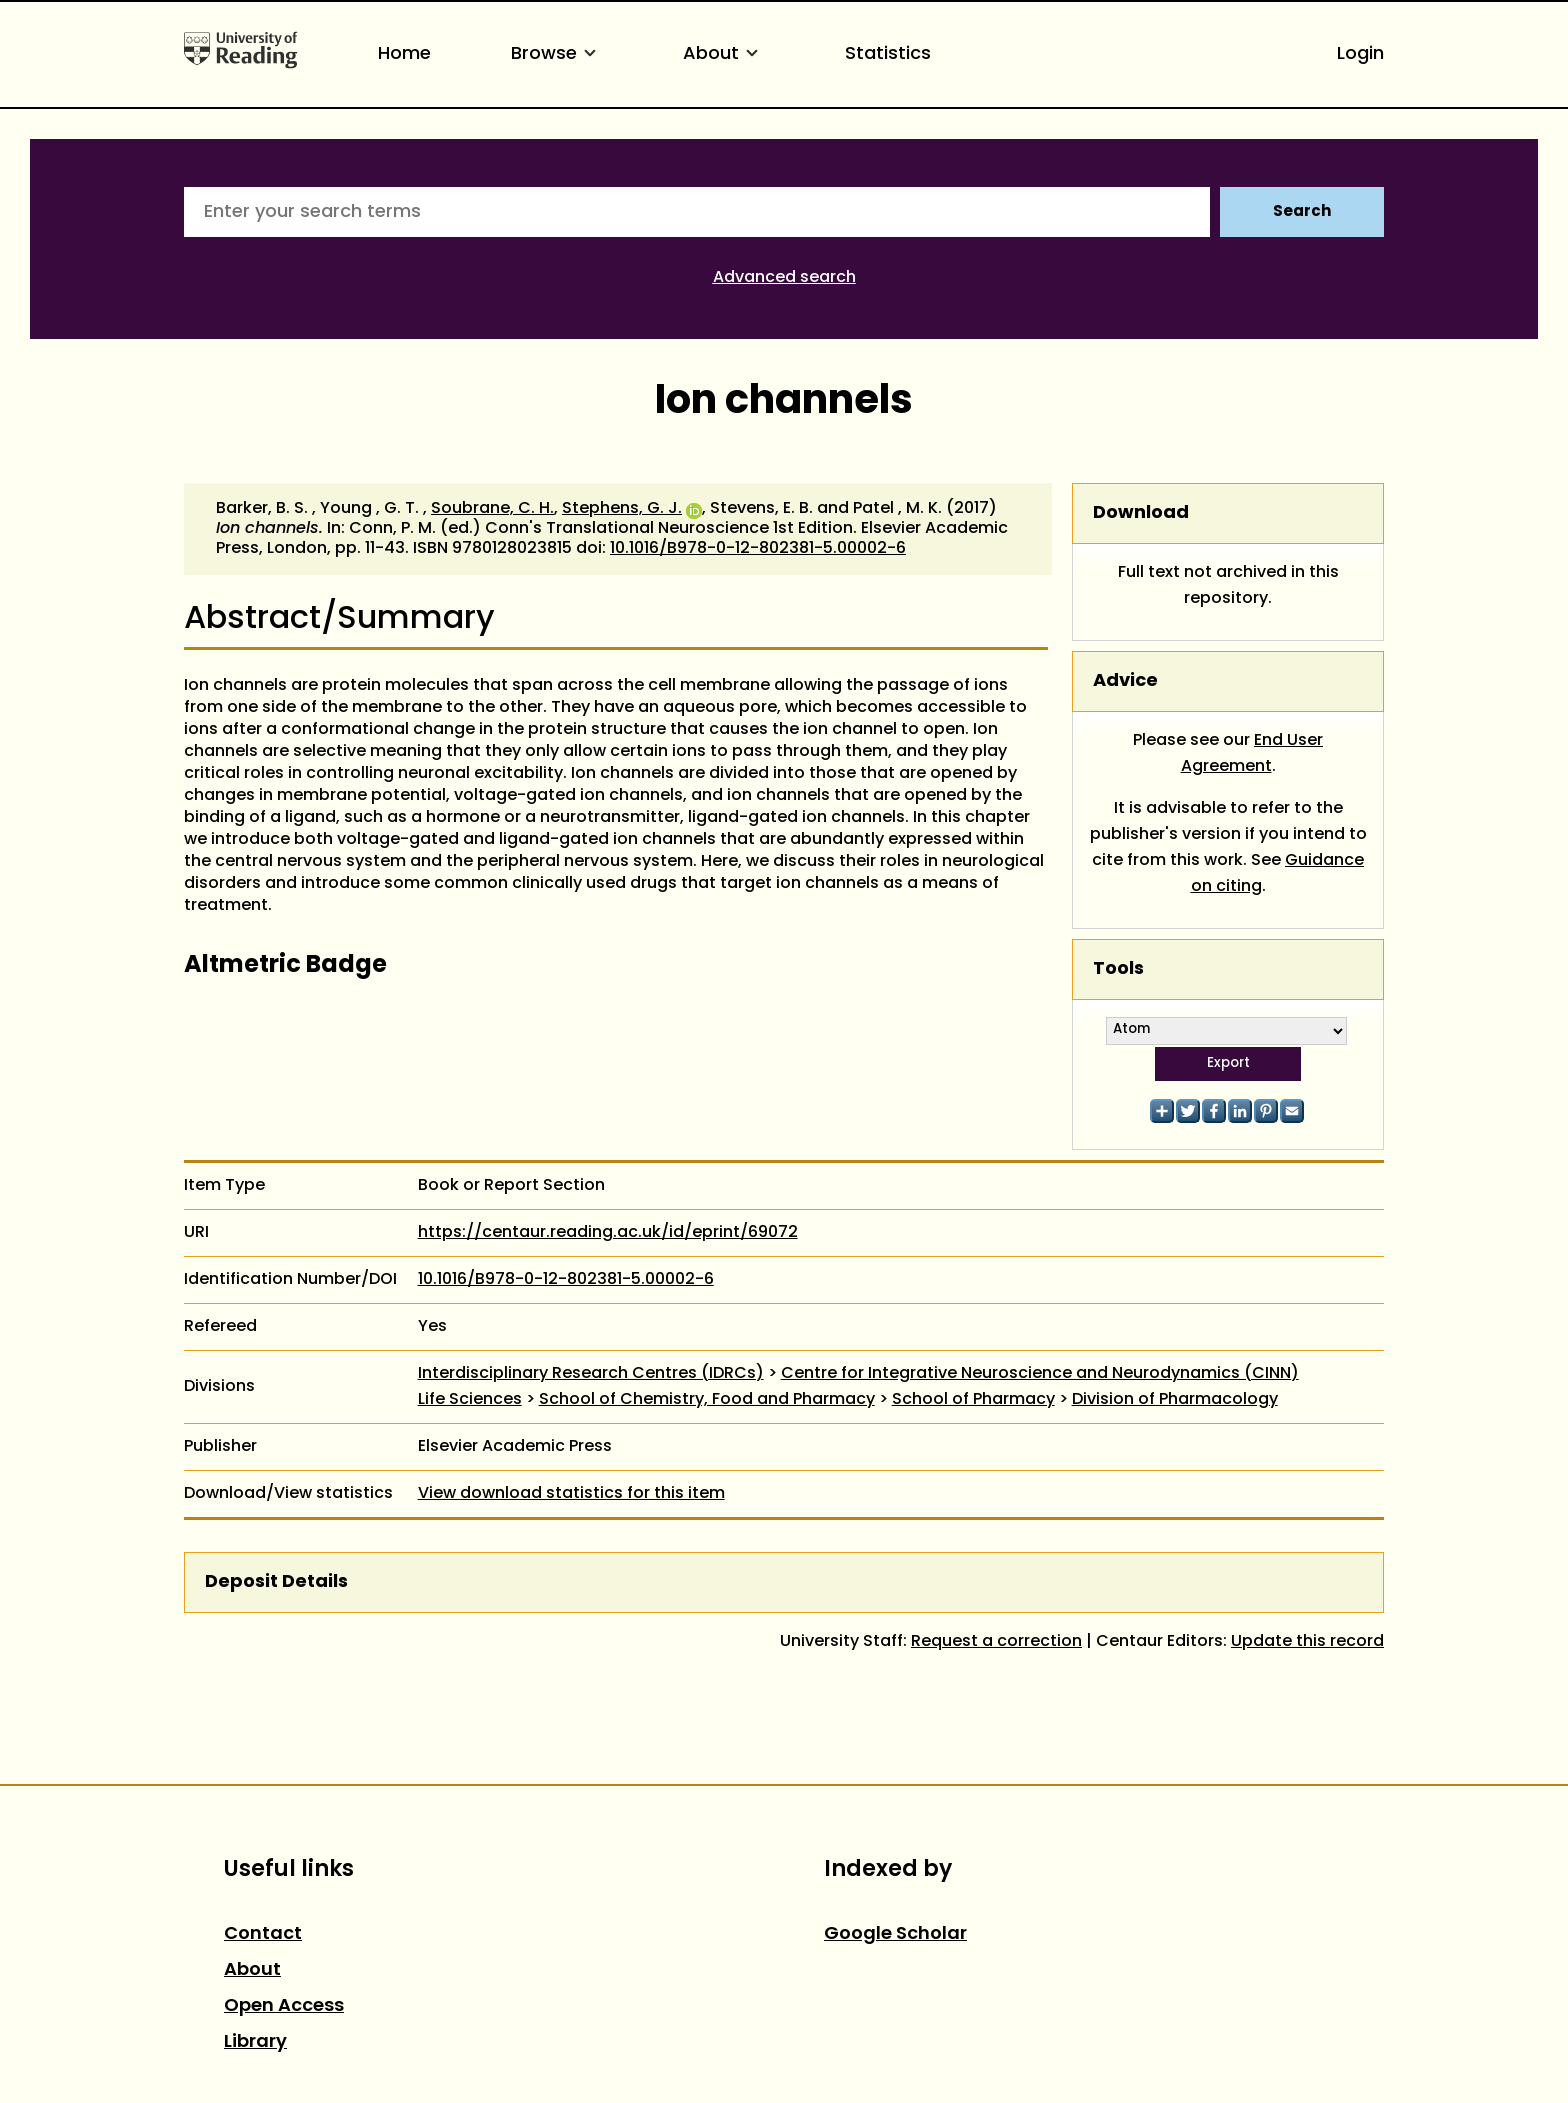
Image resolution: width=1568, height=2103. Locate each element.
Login (1360, 54)
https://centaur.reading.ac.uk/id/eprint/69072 (608, 1233)
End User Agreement (1252, 754)
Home (404, 54)
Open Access (284, 2006)
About (724, 54)
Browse (557, 54)
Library (255, 2042)
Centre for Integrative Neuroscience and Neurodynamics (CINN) (1040, 1374)
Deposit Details (276, 1582)
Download (1141, 513)
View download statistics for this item (571, 1494)
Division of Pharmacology (1175, 1400)
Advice (1125, 681)
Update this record (1307, 1642)
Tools (1118, 969)
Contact (263, 1934)
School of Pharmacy (973, 1400)
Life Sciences (470, 1400)
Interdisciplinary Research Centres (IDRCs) (591, 1374)
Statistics (888, 54)
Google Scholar (895, 1934)
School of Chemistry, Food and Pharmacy (707, 1400)
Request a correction (996, 1642)
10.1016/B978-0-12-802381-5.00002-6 (758, 549)
